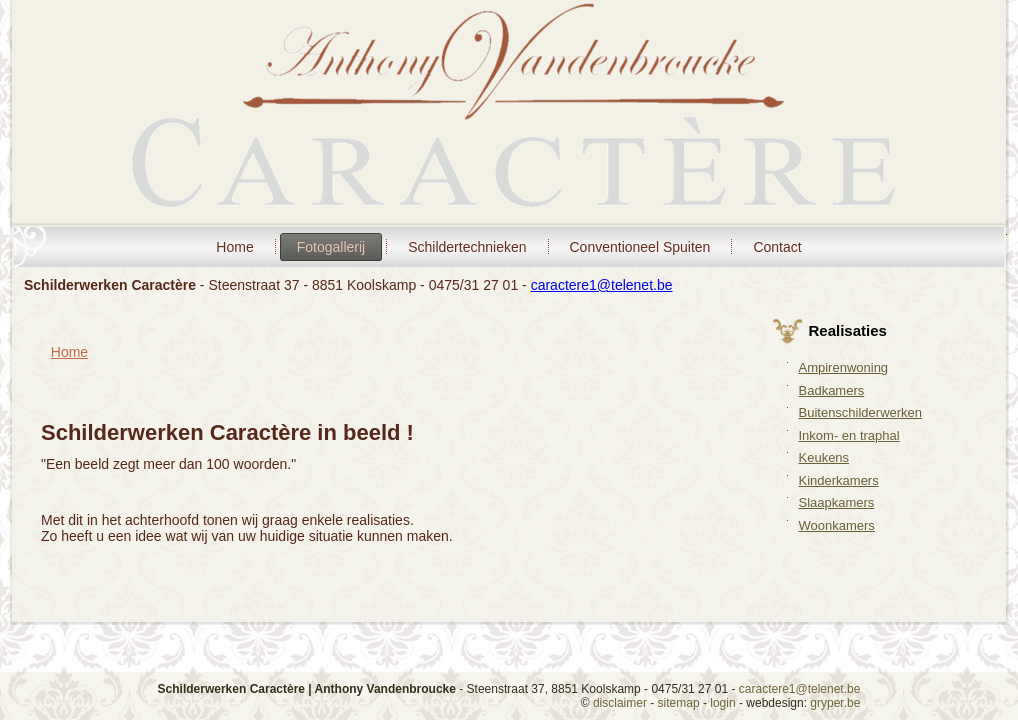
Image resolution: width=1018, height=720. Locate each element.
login (722, 703)
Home (234, 247)
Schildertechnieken (467, 247)
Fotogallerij (331, 247)
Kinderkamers (839, 480)
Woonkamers (837, 525)
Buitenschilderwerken (861, 412)
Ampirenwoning (844, 367)
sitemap (679, 703)
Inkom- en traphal (849, 435)
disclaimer (620, 703)
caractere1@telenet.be (602, 285)
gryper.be (835, 703)
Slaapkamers (837, 502)
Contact (777, 247)
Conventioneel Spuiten (640, 247)
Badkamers (832, 390)
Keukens (824, 457)
